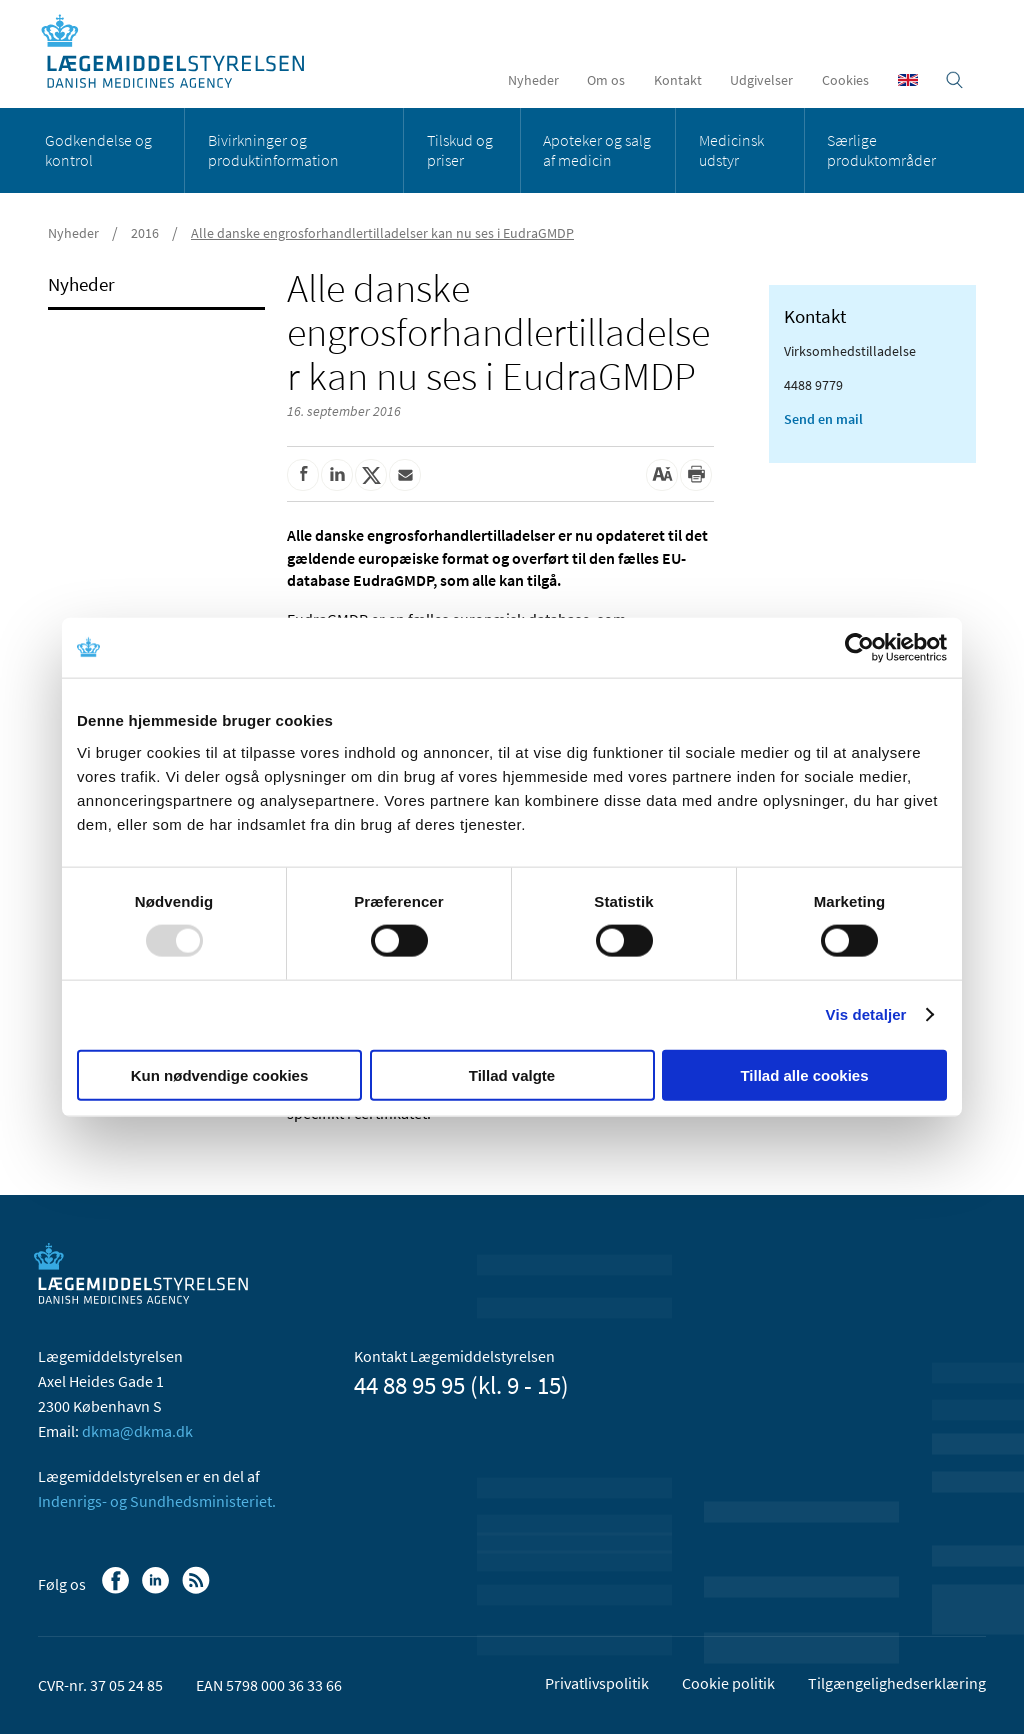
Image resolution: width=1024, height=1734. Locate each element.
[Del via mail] (405, 475)
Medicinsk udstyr (731, 150)
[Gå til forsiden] (183, 52)
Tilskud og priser (460, 150)
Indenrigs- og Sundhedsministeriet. (157, 1501)
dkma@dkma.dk (137, 1431)
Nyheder (533, 80)
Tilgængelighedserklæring (897, 1683)
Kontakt (678, 80)
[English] (908, 80)
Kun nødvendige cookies (220, 1074)
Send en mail (823, 419)
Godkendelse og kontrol (98, 150)
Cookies (845, 80)
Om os (606, 80)
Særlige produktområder (881, 150)
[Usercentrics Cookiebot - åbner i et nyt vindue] (859, 648)
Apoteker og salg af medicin (597, 150)
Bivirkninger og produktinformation (273, 150)
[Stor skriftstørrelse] (662, 475)
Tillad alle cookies (804, 1074)
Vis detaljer (866, 1014)
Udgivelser (761, 80)
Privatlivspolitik (597, 1683)
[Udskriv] (696, 475)
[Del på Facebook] (303, 475)
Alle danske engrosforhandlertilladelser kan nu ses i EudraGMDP (382, 233)
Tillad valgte (512, 1074)
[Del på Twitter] (371, 475)
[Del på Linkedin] (337, 475)
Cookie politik (728, 1683)
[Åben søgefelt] (954, 80)
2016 (145, 233)
